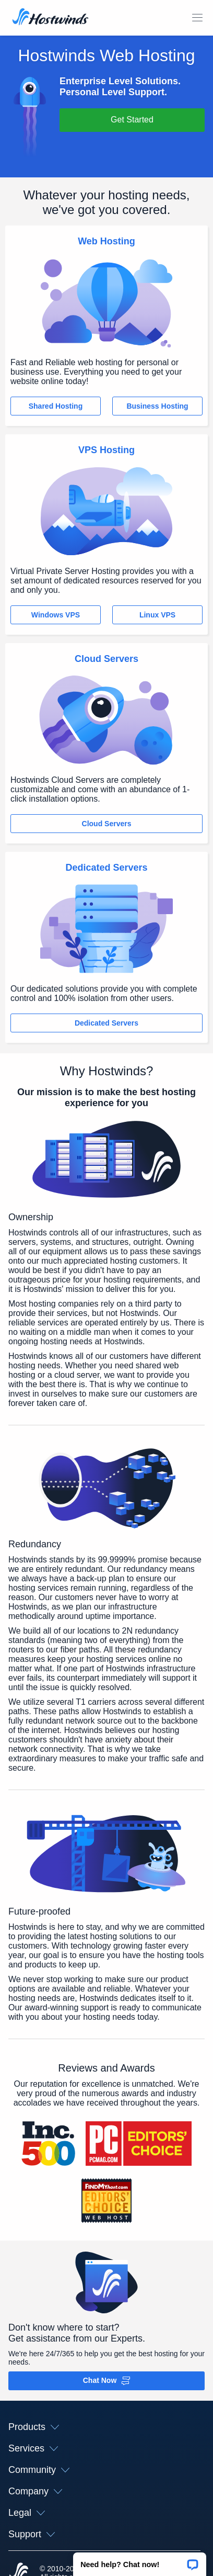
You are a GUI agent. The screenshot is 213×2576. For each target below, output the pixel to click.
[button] (139, 2561)
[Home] (50, 17)
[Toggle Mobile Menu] (197, 18)
